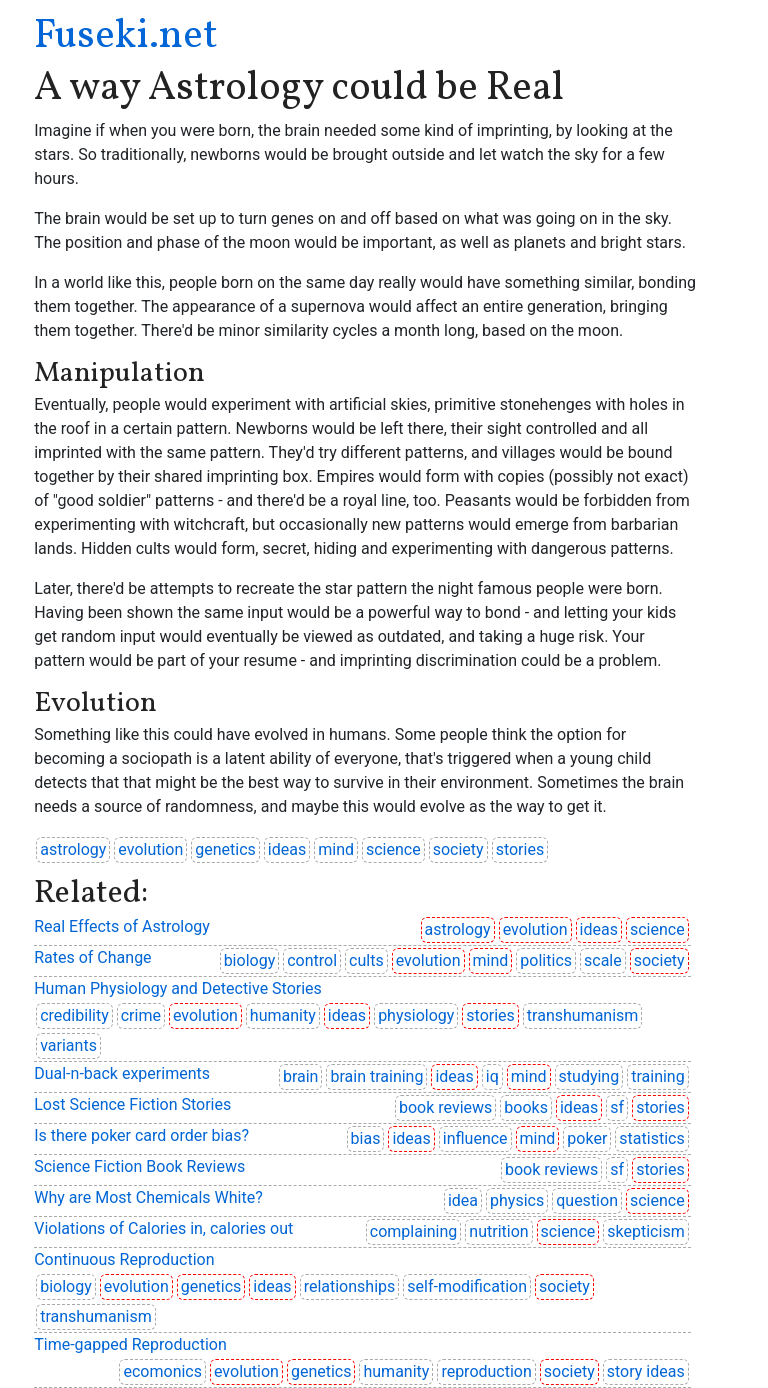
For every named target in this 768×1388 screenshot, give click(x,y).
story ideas (646, 1371)
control (312, 960)
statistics (651, 1138)
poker (587, 1138)
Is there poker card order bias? (141, 1135)
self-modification (467, 1286)
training (657, 1076)
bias (366, 1138)
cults (366, 960)
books (526, 1107)
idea (463, 1200)
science (393, 849)
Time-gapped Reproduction (130, 1344)
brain (301, 1076)
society (458, 849)
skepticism (645, 1231)
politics (546, 960)
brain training (376, 1076)
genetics (225, 849)
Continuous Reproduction (124, 1259)
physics (517, 1200)
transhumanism (583, 1015)
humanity (283, 1015)
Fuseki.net (126, 37)
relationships (350, 1286)
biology (250, 960)
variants (68, 1045)
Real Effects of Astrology (122, 926)
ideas (287, 849)
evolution (150, 849)
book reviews (445, 1107)
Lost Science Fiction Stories (132, 1104)
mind (336, 849)
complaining (414, 1231)
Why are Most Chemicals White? (148, 1197)
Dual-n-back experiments (122, 1073)
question (587, 1200)
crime (141, 1015)
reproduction (486, 1371)
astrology (73, 849)
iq (492, 1076)
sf (617, 1107)
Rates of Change (92, 957)
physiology (416, 1015)
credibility (74, 1015)
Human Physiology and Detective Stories (178, 988)
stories (520, 849)
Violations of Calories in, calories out (163, 1228)
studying (589, 1076)
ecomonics (162, 1371)
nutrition (498, 1231)
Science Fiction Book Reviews (139, 1166)
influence (475, 1138)
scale (603, 960)
